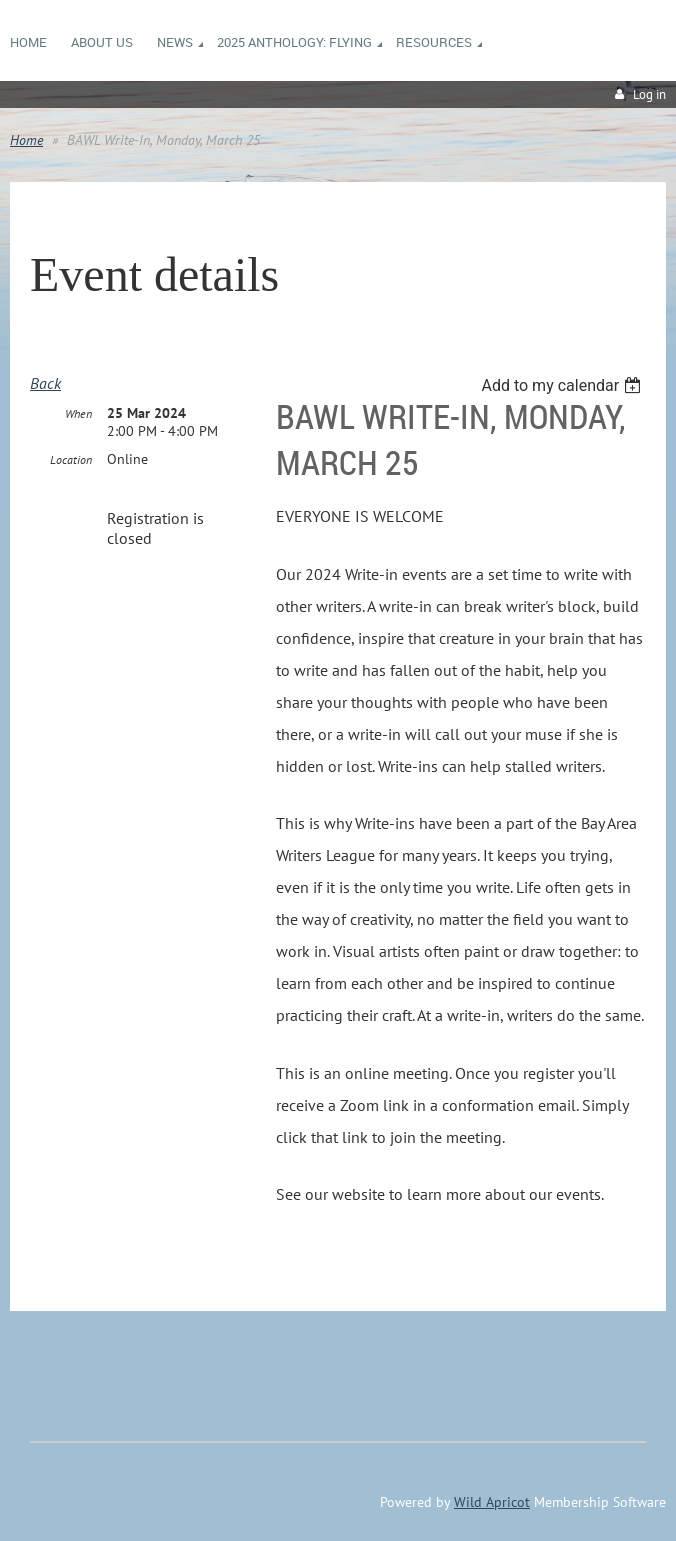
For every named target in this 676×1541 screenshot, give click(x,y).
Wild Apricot (492, 1502)
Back (45, 383)
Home (26, 140)
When (78, 413)
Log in (649, 94)
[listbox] (563, 385)
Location (71, 459)
